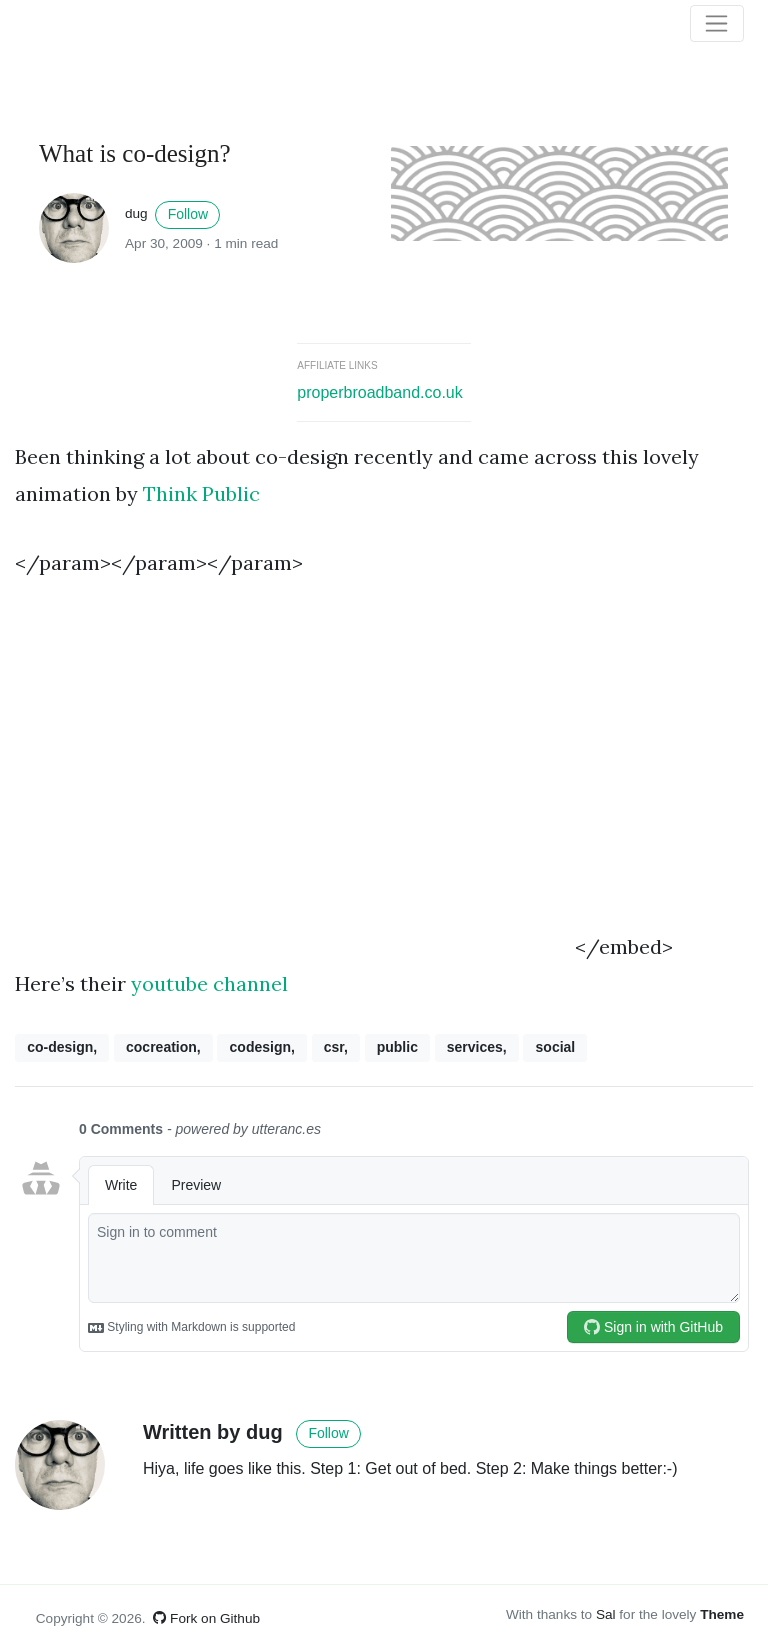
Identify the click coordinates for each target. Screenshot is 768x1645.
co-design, (62, 1047)
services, (477, 1047)
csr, (336, 1047)
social (556, 1047)
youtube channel (209, 983)
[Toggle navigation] (717, 24)
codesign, (262, 1047)
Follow (188, 214)
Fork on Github (206, 1618)
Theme (722, 1614)
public (397, 1047)
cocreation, (163, 1047)
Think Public (201, 493)
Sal (606, 1614)
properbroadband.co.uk (379, 392)
